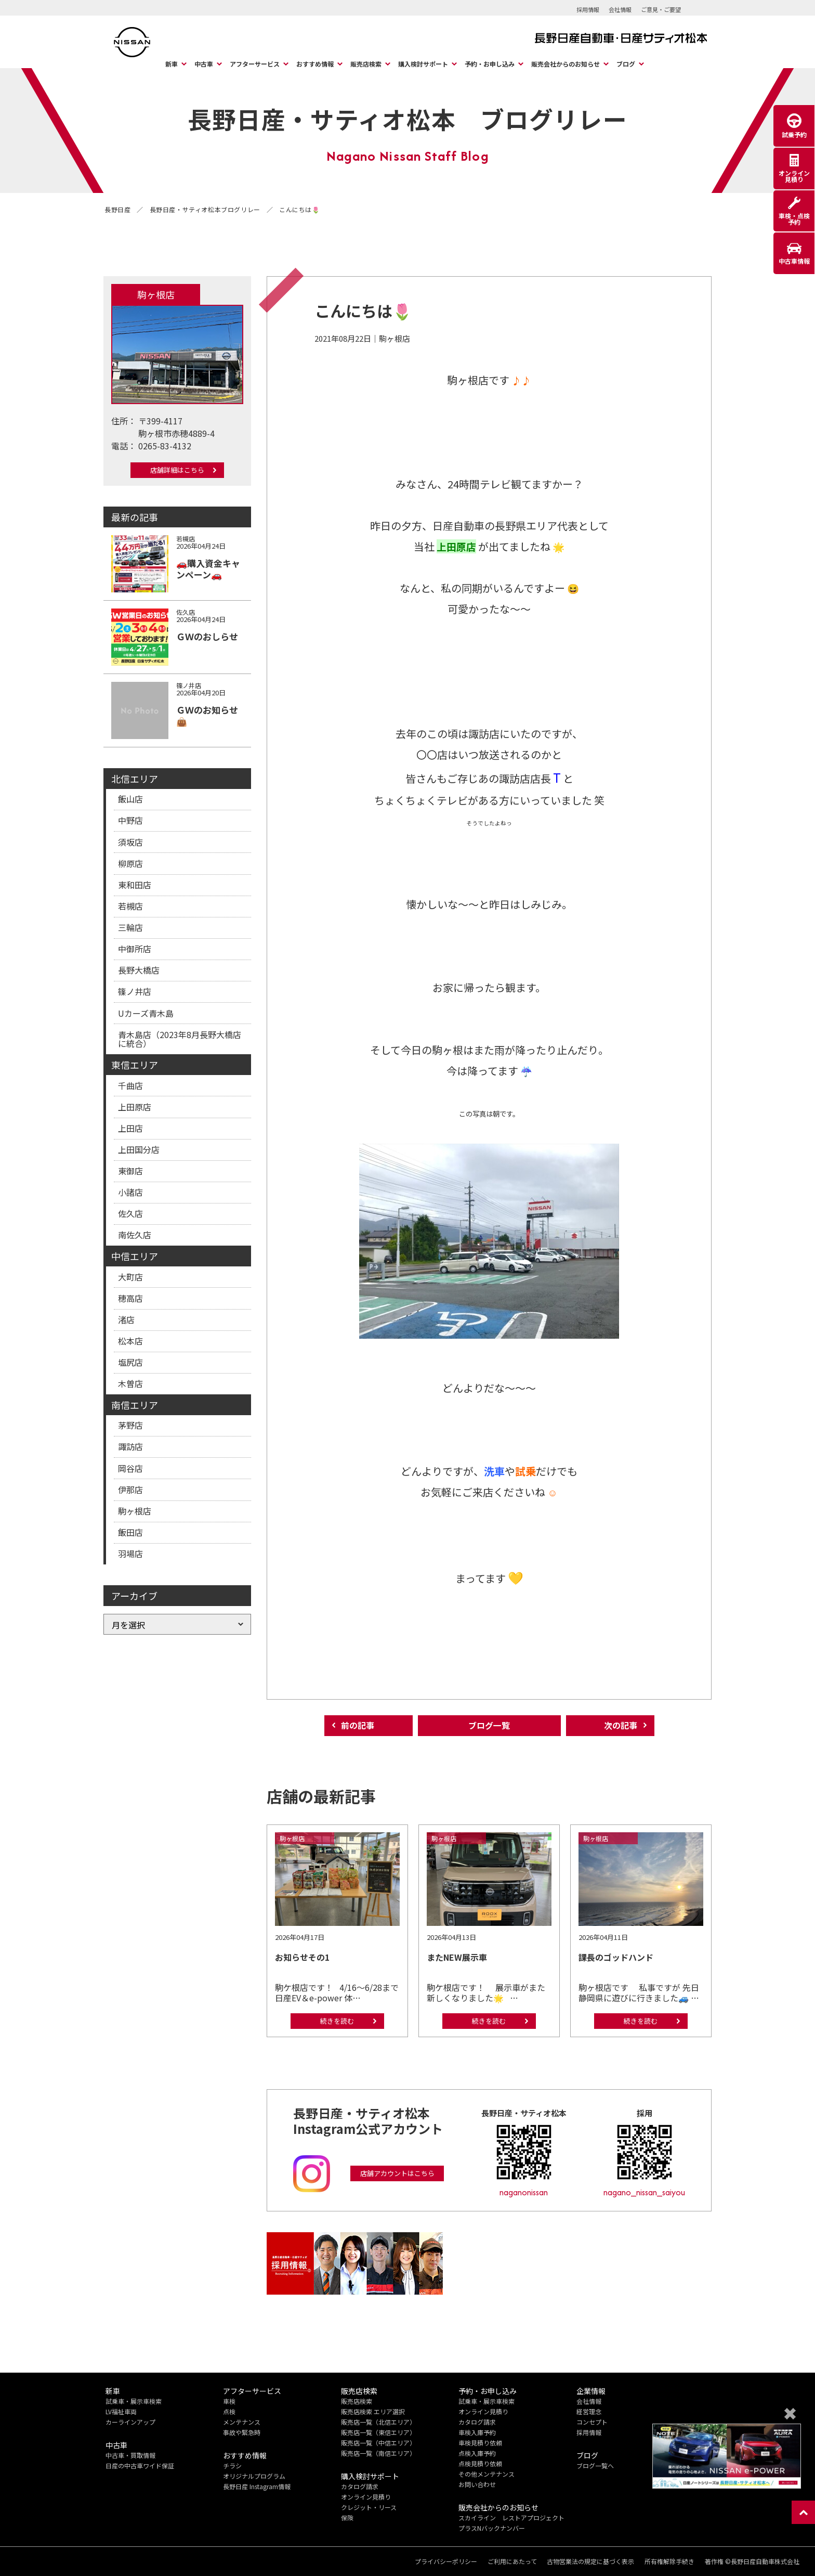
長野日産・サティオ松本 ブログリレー (407, 118)
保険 (347, 2517)
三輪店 (130, 927)
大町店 (130, 1276)
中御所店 (134, 948)
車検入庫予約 (477, 2432)
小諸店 (130, 1192)
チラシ (232, 2465)
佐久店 (130, 1213)
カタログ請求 (359, 2486)
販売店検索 (366, 63)
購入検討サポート (423, 63)
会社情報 (620, 9)
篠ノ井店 (134, 991)
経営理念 (588, 2411)
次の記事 (620, 1725)
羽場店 (130, 1553)
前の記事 (358, 1725)
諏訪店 (130, 1446)
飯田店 (130, 1532)
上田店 (130, 1128)
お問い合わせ (477, 2484)
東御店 (130, 1170)
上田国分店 (139, 1149)
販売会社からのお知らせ (565, 63)
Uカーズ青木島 (146, 1012)
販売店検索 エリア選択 (373, 2411)
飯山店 (130, 799)
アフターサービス (255, 63)
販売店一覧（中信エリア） (378, 2442)
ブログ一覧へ (595, 2465)
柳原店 (130, 863)
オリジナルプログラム (254, 2475)
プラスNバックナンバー (491, 2527)
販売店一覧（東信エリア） (378, 2432)
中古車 (203, 63)
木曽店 (130, 1383)
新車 (171, 63)
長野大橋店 (139, 970)
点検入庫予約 (477, 2453)
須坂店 (130, 841)
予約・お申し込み (490, 63)
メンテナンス (241, 2421)
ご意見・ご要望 (661, 9)
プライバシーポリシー (445, 2561)
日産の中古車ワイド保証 (140, 2465)
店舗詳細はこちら (177, 470)
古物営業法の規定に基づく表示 (590, 2561)
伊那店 (130, 1489)
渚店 (126, 1319)
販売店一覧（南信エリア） (378, 2453)
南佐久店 (134, 1234)
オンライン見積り (366, 2496)
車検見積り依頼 (480, 2442)
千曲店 (130, 1085)
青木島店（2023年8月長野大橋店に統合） (179, 1039)
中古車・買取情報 (130, 2455)
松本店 (130, 1341)
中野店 (130, 820)
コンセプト (592, 2421)
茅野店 (130, 1425)
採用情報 (587, 9)
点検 (229, 2411)
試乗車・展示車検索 (134, 2401)
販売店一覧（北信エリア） (378, 2421)
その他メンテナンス (486, 2473)
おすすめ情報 (315, 63)
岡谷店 (130, 1467)
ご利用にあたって (511, 2561)
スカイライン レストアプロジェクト (511, 2517)
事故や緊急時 (241, 2432)
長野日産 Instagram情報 (257, 2486)
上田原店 (134, 1107)
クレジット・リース (369, 2507)
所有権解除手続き (669, 2561)
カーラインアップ (130, 2421)
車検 (229, 2401)
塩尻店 (130, 1362)
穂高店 (130, 1298)
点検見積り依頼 (480, 2463)
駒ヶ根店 (134, 1511)
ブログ (625, 63)
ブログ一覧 (489, 1725)
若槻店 (130, 906)
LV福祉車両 (121, 2411)
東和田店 (134, 884)
